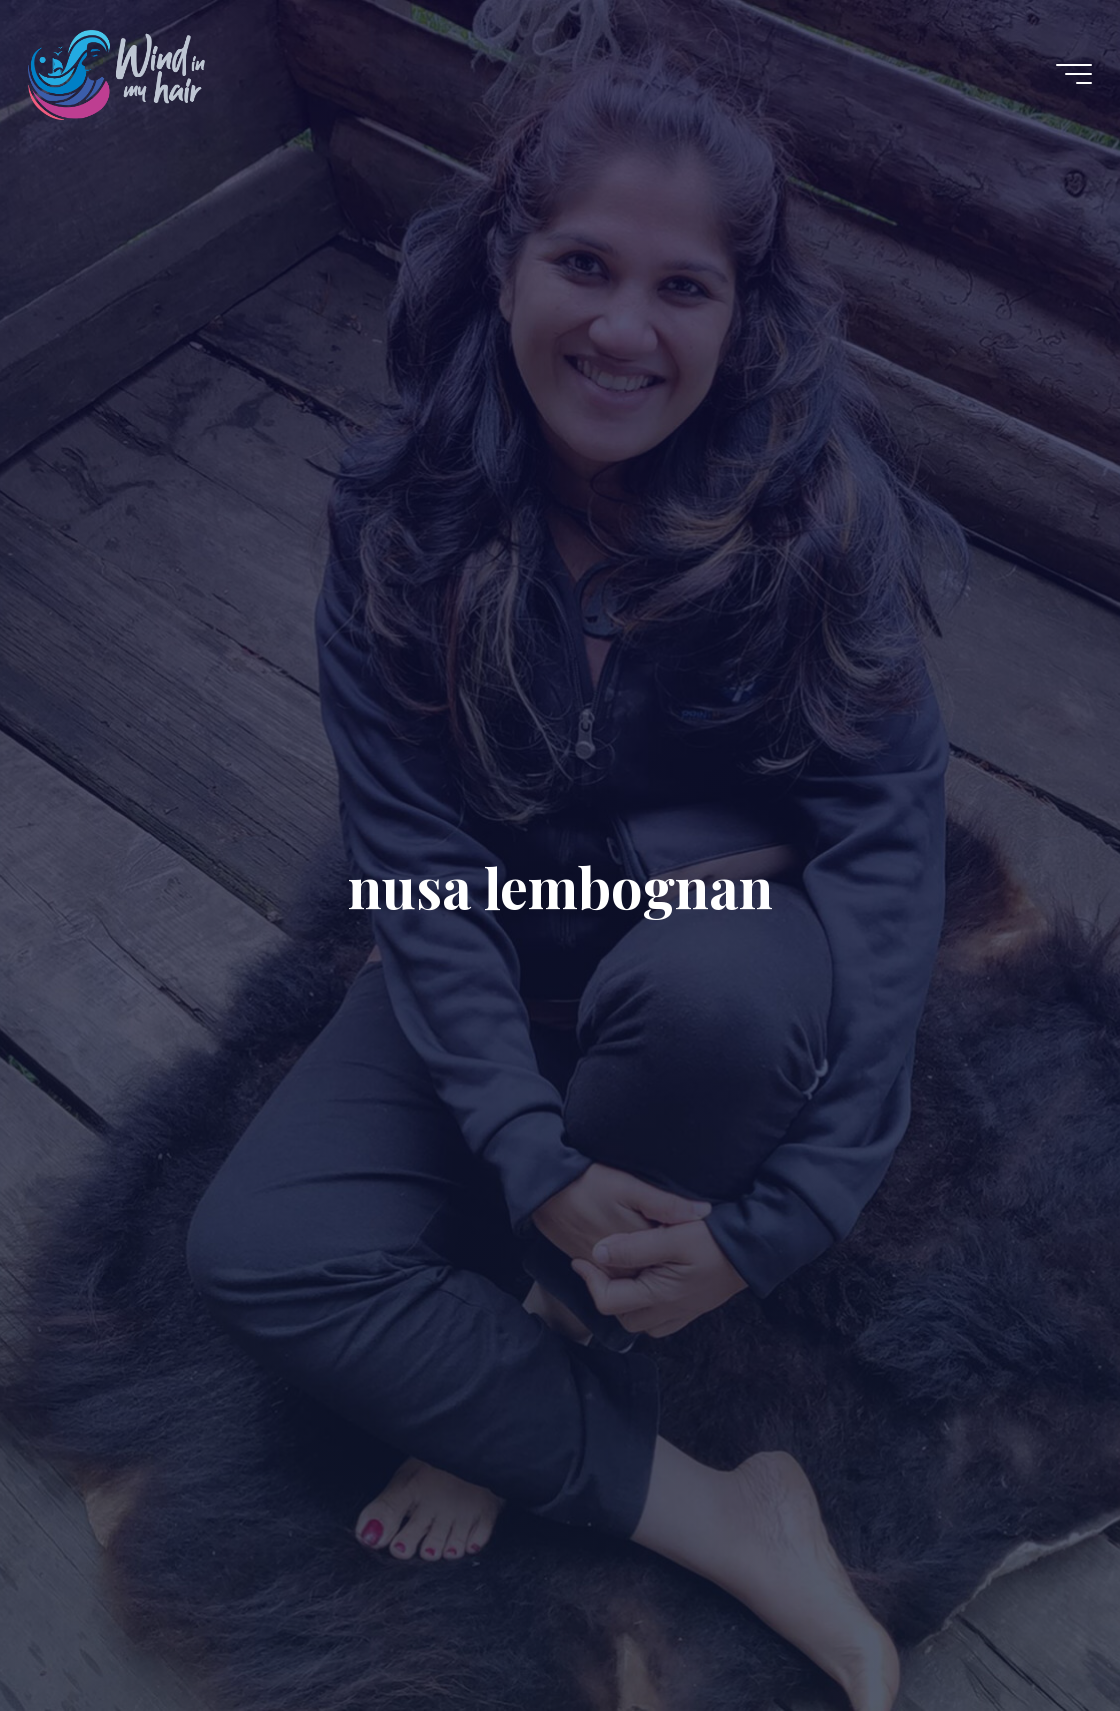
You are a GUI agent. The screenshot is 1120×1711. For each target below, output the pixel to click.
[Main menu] (1074, 74)
